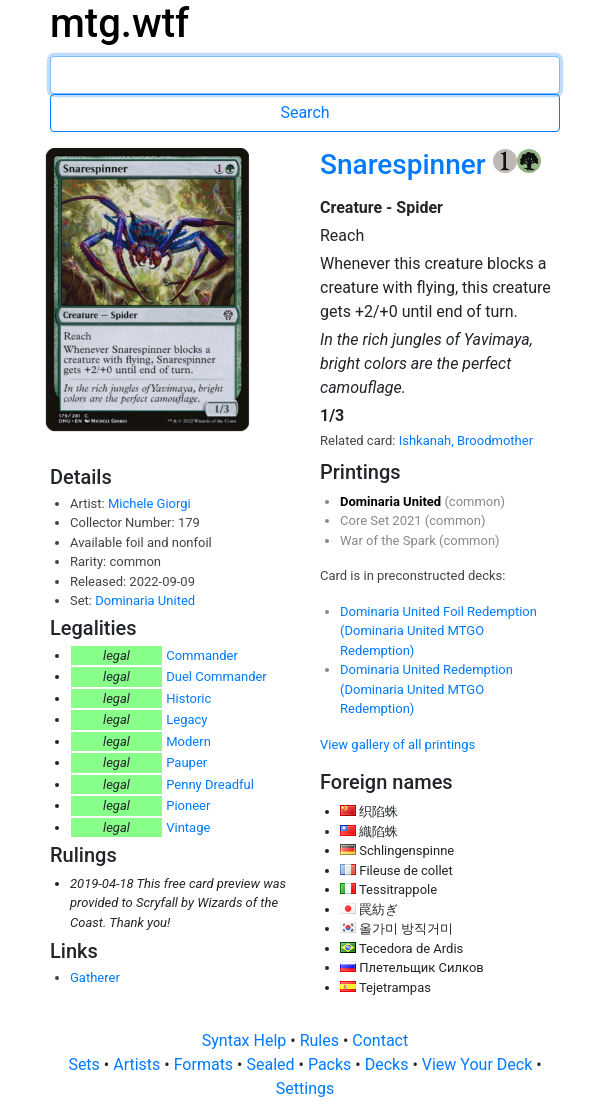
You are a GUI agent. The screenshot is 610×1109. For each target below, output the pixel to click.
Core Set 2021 (382, 520)
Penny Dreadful (210, 784)
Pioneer (188, 805)
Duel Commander (216, 676)
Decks (389, 1064)
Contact (380, 1040)
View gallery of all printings (397, 744)
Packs (331, 1064)
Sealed (272, 1064)
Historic (188, 698)
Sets (85, 1064)
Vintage (188, 827)
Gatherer (95, 977)
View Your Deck (479, 1064)
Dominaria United (145, 600)
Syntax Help (246, 1040)
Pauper (186, 762)
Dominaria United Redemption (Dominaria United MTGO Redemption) (426, 689)
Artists (138, 1064)
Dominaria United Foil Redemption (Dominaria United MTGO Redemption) (438, 631)
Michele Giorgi (149, 503)
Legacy (186, 719)
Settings (305, 1088)
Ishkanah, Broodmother (466, 440)
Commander (202, 655)
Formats (205, 1064)
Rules (321, 1040)
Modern (188, 741)
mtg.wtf (119, 23)
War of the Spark (389, 540)
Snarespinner (406, 164)
